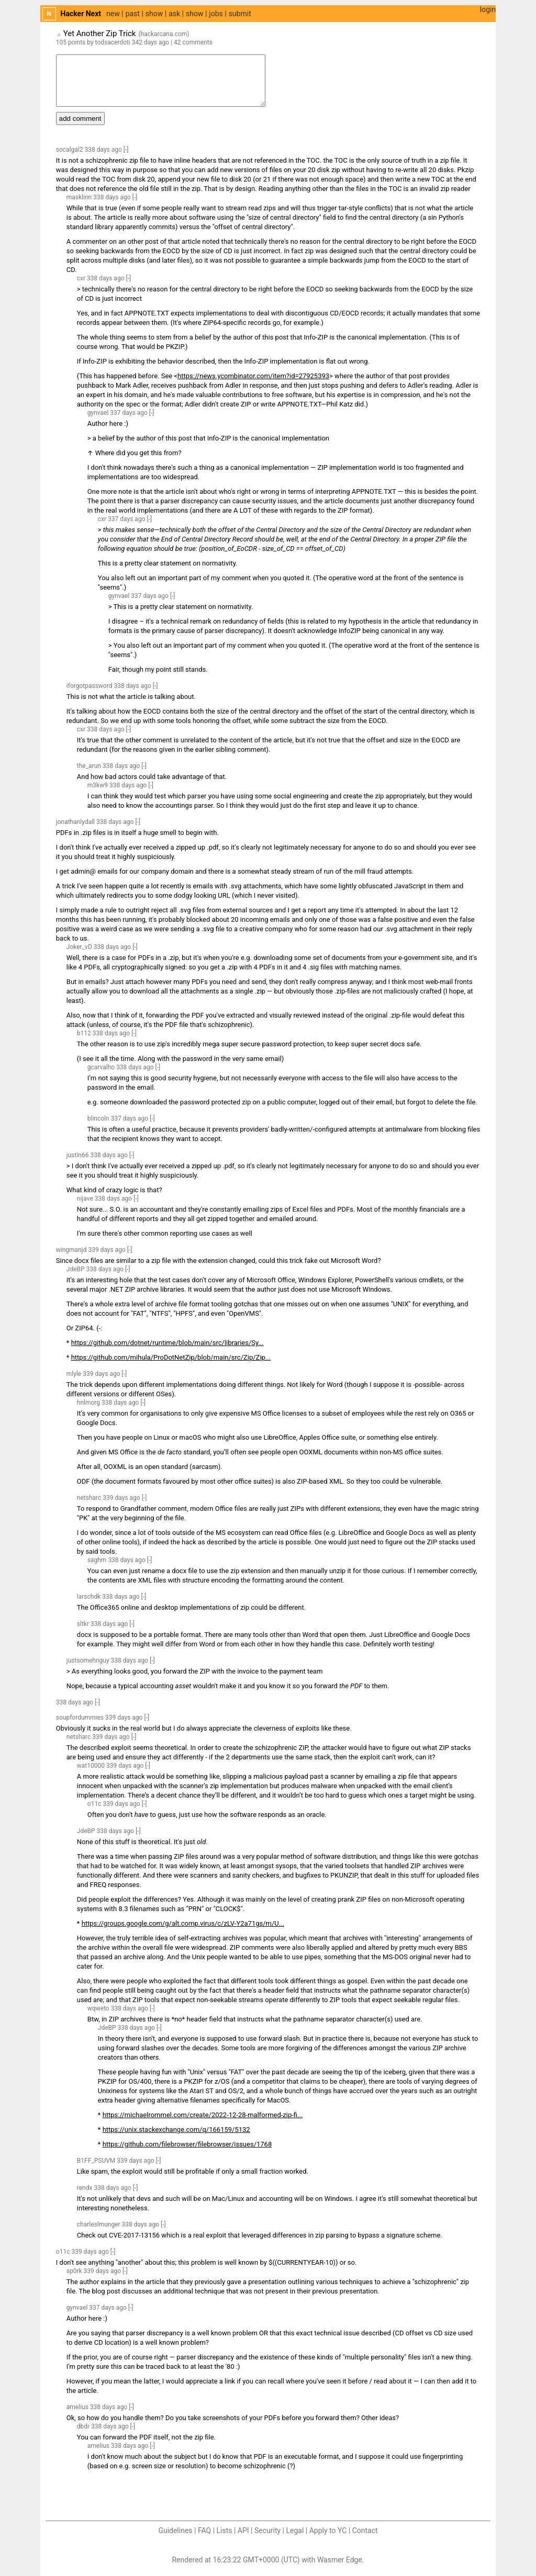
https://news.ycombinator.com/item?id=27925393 (253, 376)
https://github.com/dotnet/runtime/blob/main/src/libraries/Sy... (167, 1343)
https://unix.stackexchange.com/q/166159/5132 (176, 2129)
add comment (80, 118)
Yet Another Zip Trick (99, 33)
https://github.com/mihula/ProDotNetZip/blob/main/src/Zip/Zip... (171, 1357)
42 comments (193, 42)
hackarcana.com (164, 34)
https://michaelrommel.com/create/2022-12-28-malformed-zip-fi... (203, 2115)
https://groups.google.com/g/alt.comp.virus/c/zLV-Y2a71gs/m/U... (183, 1923)
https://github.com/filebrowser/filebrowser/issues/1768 (187, 2144)
